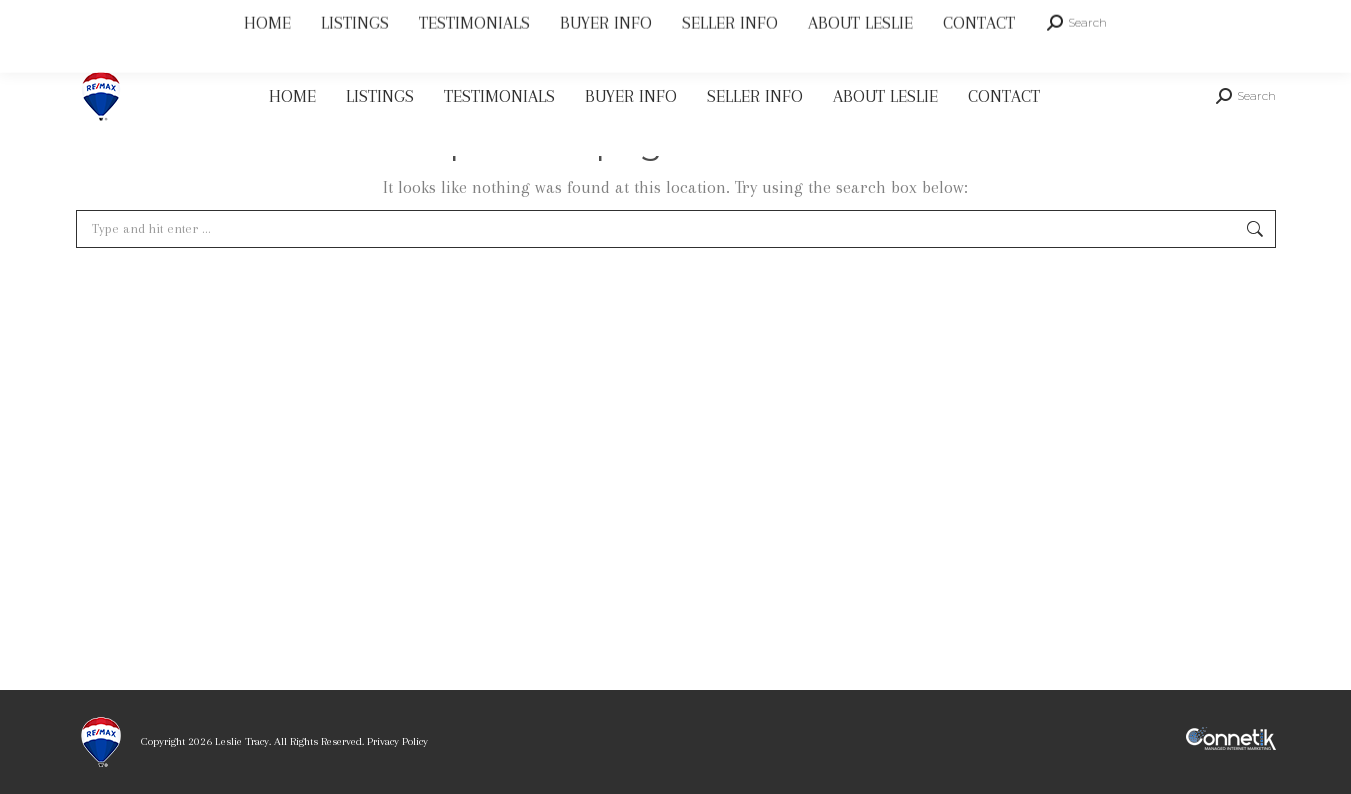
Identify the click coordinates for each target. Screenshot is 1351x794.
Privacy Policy (397, 741)
